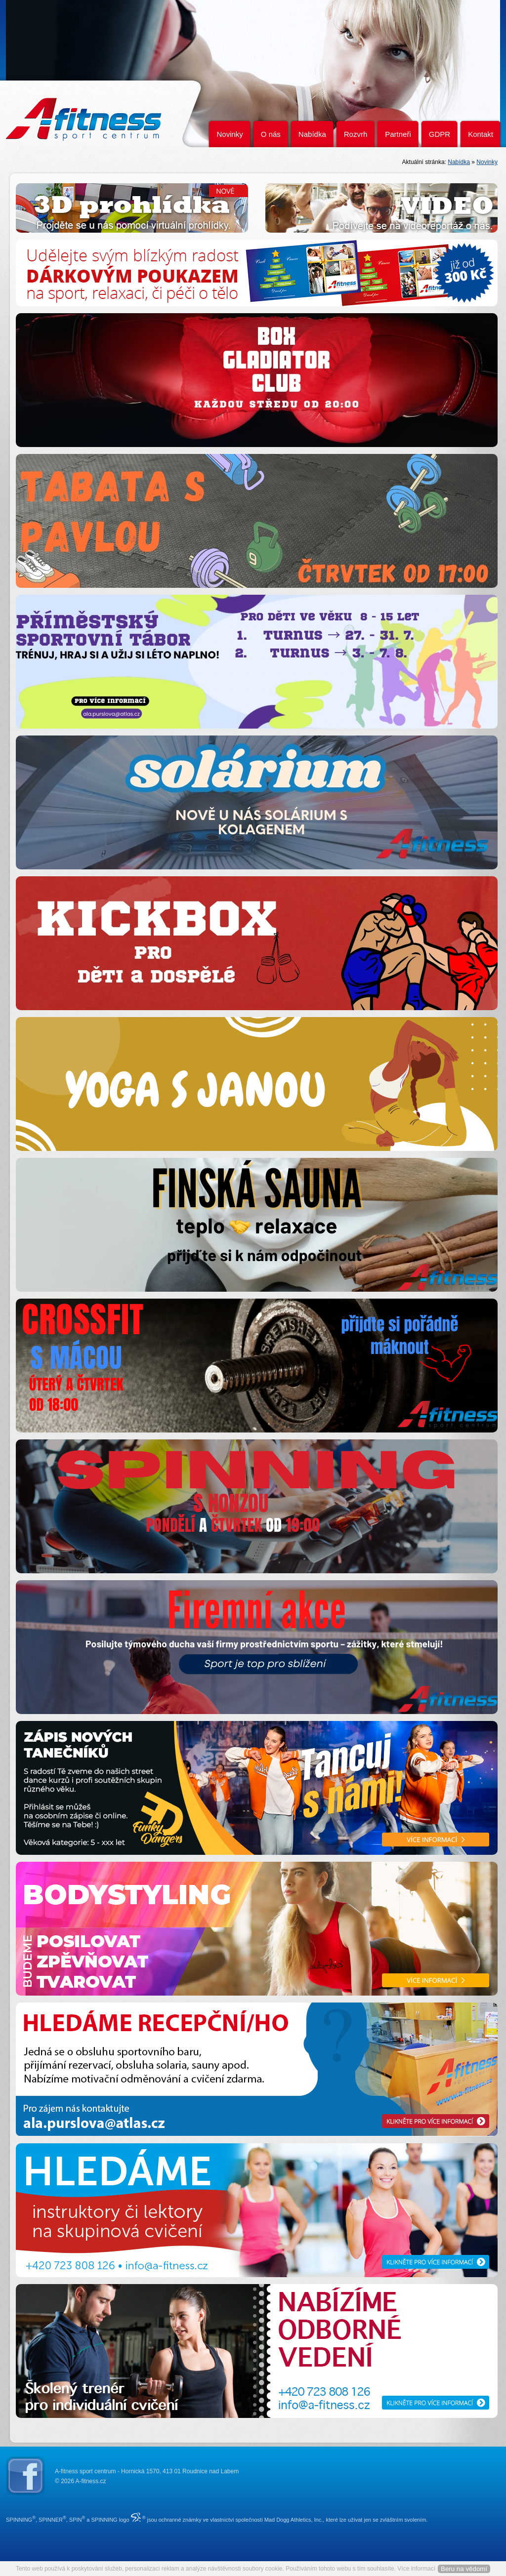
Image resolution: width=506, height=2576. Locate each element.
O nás (271, 134)
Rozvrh (356, 134)
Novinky (229, 134)
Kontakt (480, 134)
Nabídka (312, 134)
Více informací (416, 2568)
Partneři (398, 134)
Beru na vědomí (464, 2569)
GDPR (439, 134)
